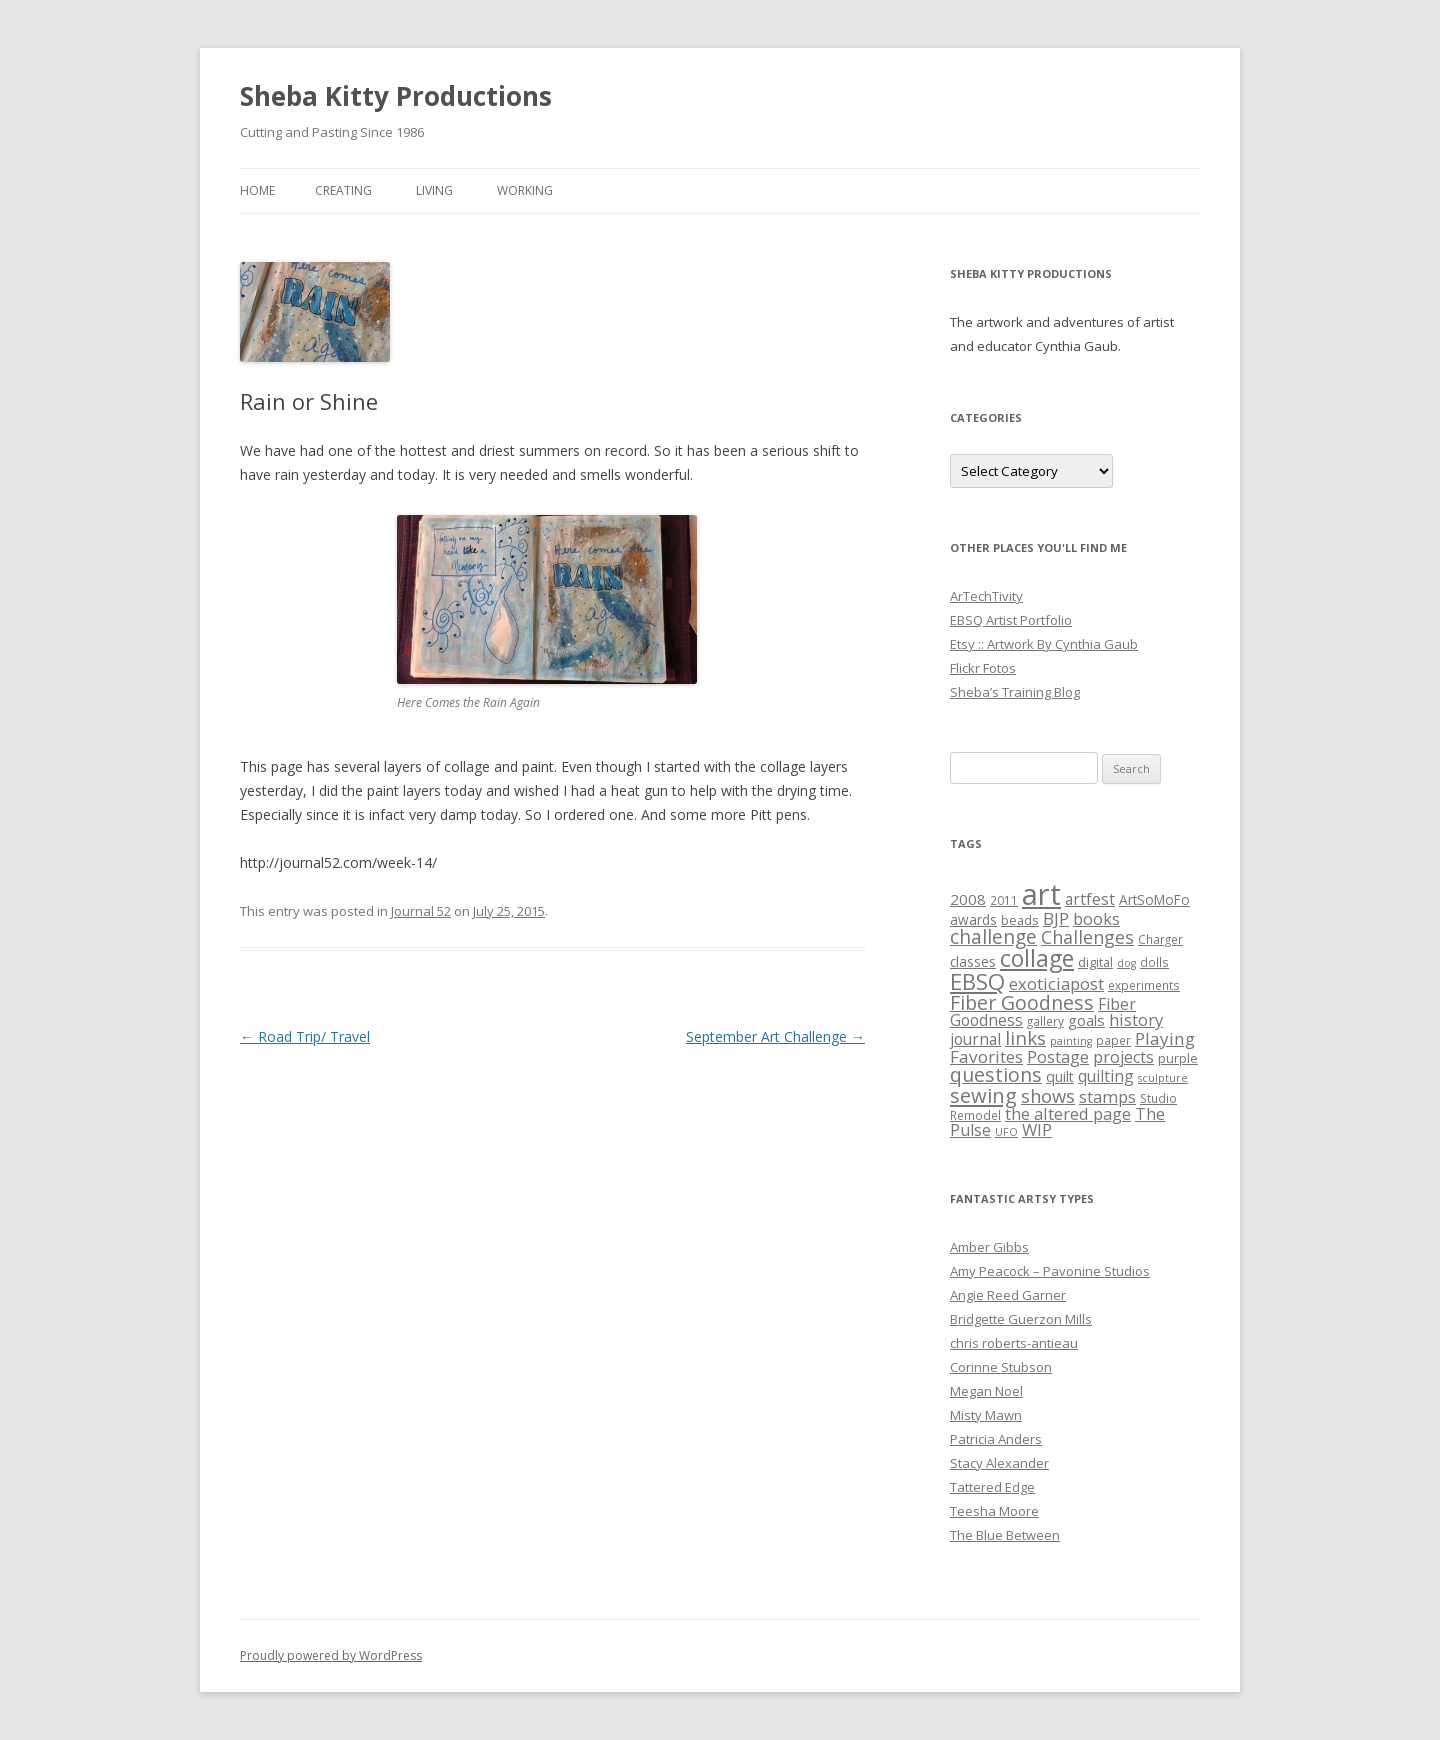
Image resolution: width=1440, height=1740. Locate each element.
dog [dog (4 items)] (1126, 963)
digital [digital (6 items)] (1095, 962)
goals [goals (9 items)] (1086, 1020)
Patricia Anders (996, 1439)
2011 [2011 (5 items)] (1004, 900)
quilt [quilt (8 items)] (1060, 1076)
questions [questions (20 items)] (996, 1074)
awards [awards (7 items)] (973, 920)
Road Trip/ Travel (305, 1036)
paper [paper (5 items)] (1113, 1040)
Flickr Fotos (983, 668)
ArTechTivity (986, 596)
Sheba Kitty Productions (396, 96)
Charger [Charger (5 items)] (1160, 939)
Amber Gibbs (989, 1247)
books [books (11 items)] (1096, 919)
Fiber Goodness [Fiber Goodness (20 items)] (1022, 1002)
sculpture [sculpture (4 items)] (1163, 1078)
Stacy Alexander (999, 1463)
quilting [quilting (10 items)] (1106, 1076)
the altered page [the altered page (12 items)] (1068, 1113)
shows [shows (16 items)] (1048, 1095)
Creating (343, 190)
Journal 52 (421, 911)
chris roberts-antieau (1014, 1343)
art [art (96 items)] (1041, 894)
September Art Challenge (775, 1036)
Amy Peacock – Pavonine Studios (1050, 1271)
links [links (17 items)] (1025, 1037)
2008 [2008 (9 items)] (968, 899)
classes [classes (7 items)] (973, 962)
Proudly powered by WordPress (331, 1655)
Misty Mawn (986, 1415)
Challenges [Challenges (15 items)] (1087, 937)
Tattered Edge (992, 1487)
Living (434, 190)
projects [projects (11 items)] (1123, 1057)
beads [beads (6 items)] (1020, 920)
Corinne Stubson (1001, 1367)
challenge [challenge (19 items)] (993, 936)
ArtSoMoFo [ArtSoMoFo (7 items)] (1154, 900)
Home (257, 190)
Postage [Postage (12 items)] (1058, 1056)
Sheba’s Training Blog (1015, 692)
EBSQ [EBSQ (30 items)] (977, 981)
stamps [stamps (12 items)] (1107, 1096)
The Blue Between (1005, 1535)
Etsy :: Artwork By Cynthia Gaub (1044, 644)
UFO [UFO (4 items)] (1006, 1132)
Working (525, 190)
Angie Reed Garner (1008, 1295)
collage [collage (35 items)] (1037, 958)
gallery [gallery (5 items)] (1045, 1021)
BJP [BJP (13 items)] (1056, 918)
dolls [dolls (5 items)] (1154, 962)
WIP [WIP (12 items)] (1037, 1129)
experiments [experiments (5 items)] (1144, 985)
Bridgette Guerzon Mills (1021, 1319)
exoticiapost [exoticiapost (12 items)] (1056, 983)
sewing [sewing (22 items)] (983, 1095)
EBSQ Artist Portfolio (1011, 620)
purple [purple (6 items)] (1178, 1058)
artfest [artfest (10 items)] (1090, 899)
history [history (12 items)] (1136, 1019)
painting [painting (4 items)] (1071, 1041)
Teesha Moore (994, 1511)
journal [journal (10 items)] (975, 1039)
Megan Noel (986, 1391)
